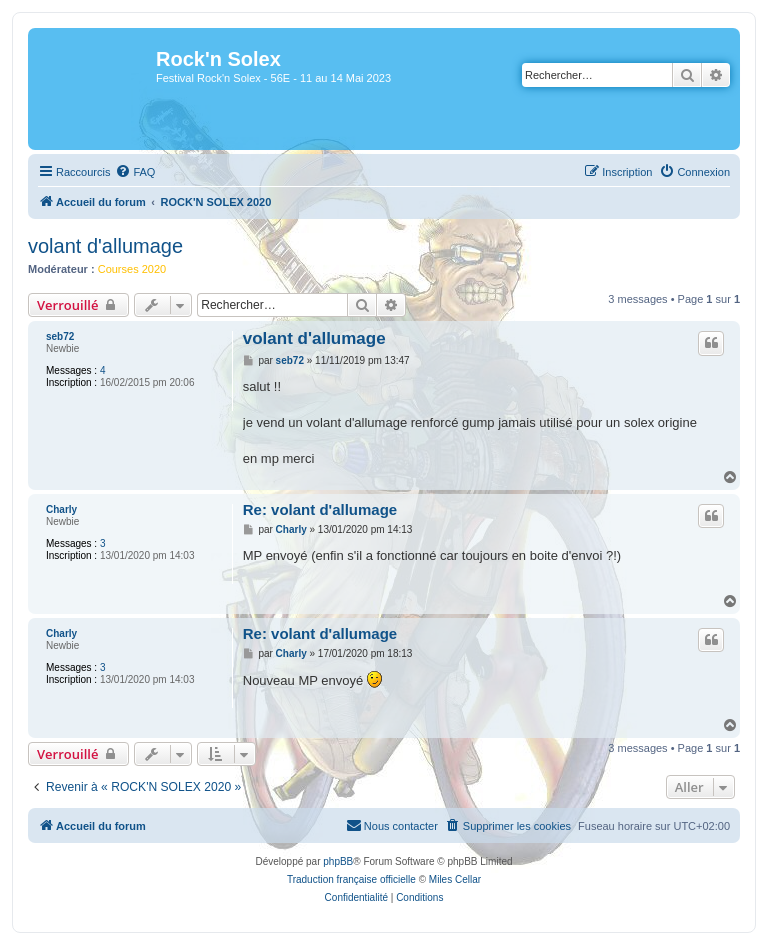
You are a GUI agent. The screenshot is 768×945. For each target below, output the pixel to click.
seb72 (60, 336)
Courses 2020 (132, 269)
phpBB (338, 861)
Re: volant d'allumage (320, 509)
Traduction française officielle (351, 879)
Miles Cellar (455, 879)
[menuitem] (135, 172)
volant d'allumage (105, 246)
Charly (61, 509)
